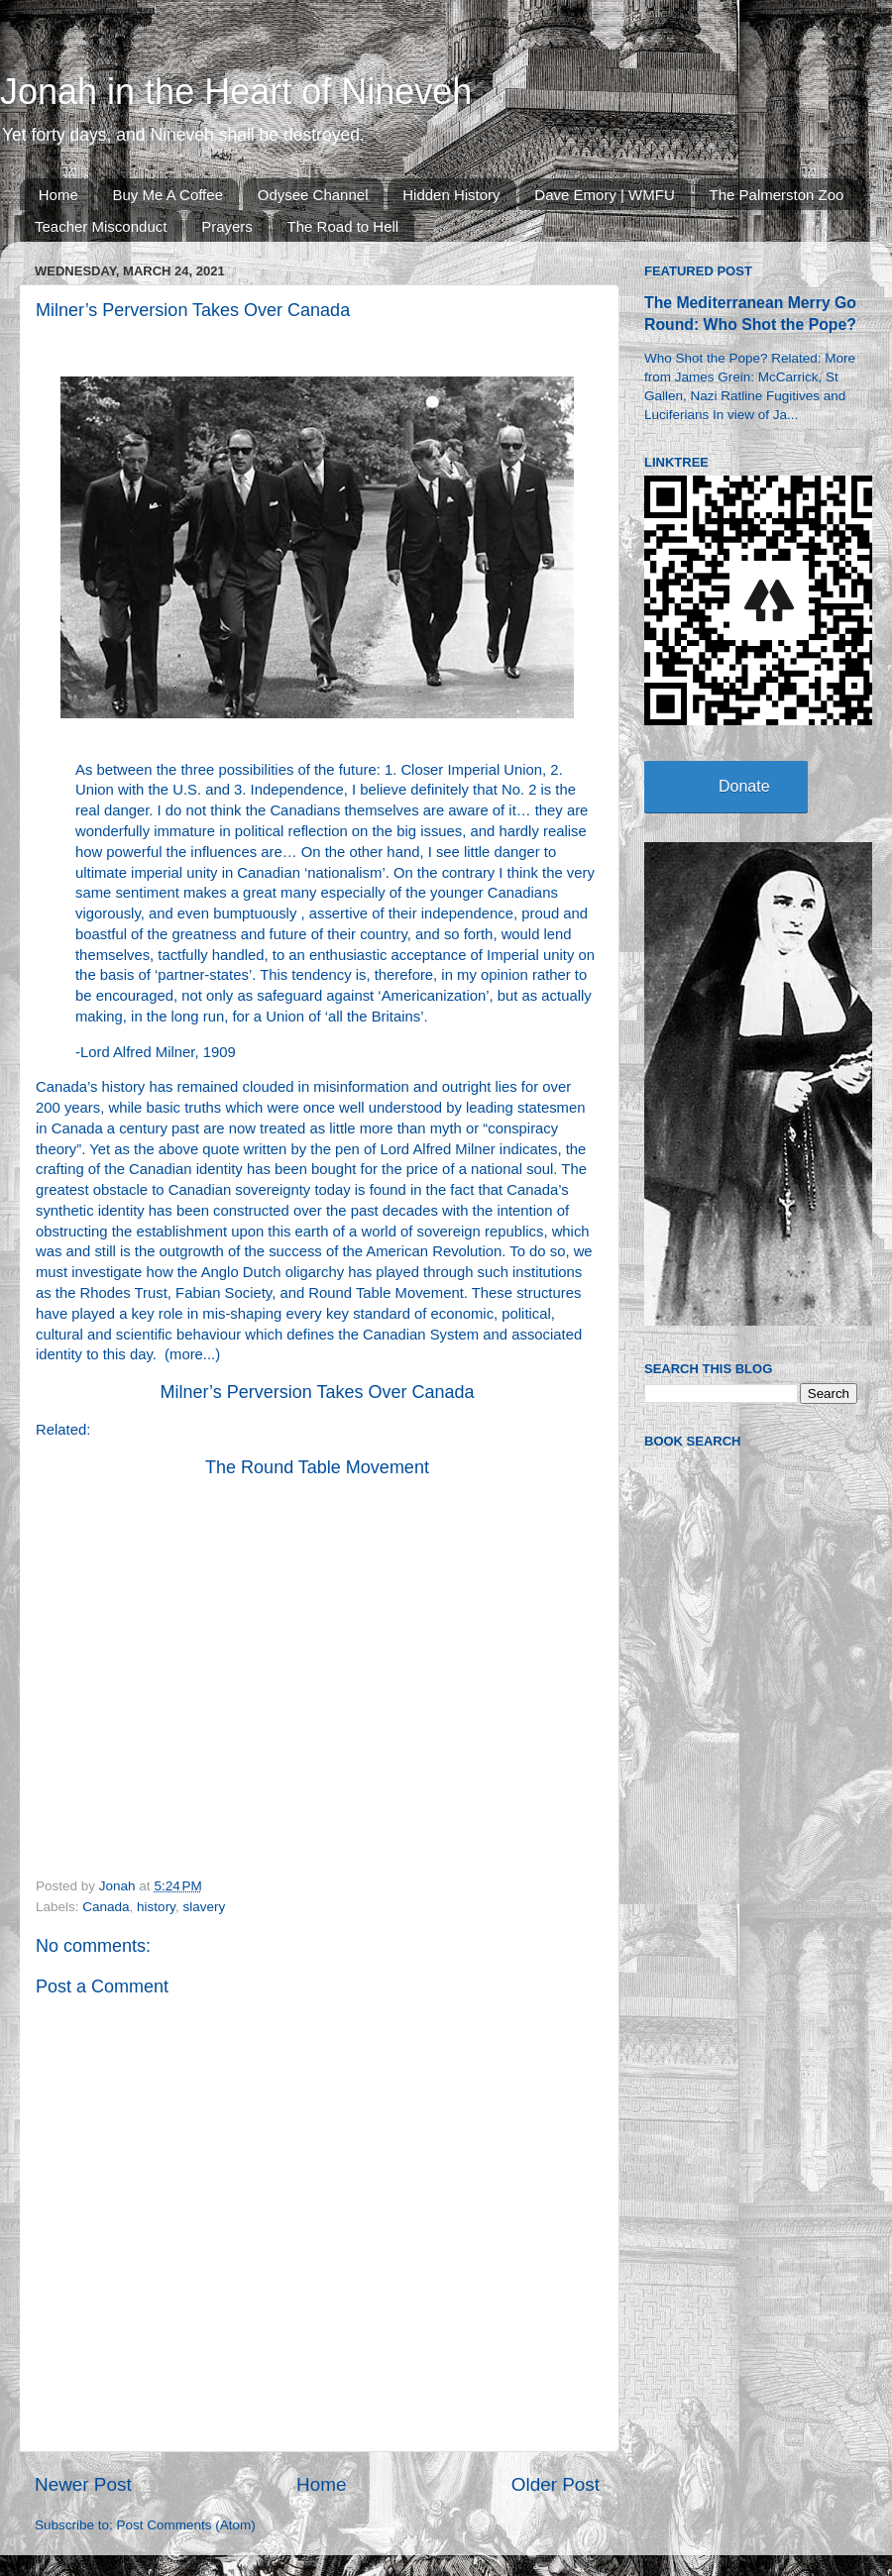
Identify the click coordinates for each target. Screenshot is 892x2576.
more (186, 1354)
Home (58, 194)
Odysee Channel (313, 194)
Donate (744, 786)
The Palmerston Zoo (777, 194)
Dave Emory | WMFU (604, 194)
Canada (105, 1906)
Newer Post (83, 2484)
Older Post (555, 2484)
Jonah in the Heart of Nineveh (236, 91)
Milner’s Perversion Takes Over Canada (317, 1392)
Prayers (227, 226)
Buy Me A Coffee (168, 194)
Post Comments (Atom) (186, 2525)
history (156, 1906)
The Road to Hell (343, 226)
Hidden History (451, 194)
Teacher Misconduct (101, 226)
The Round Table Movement (317, 1467)
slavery (203, 1906)
